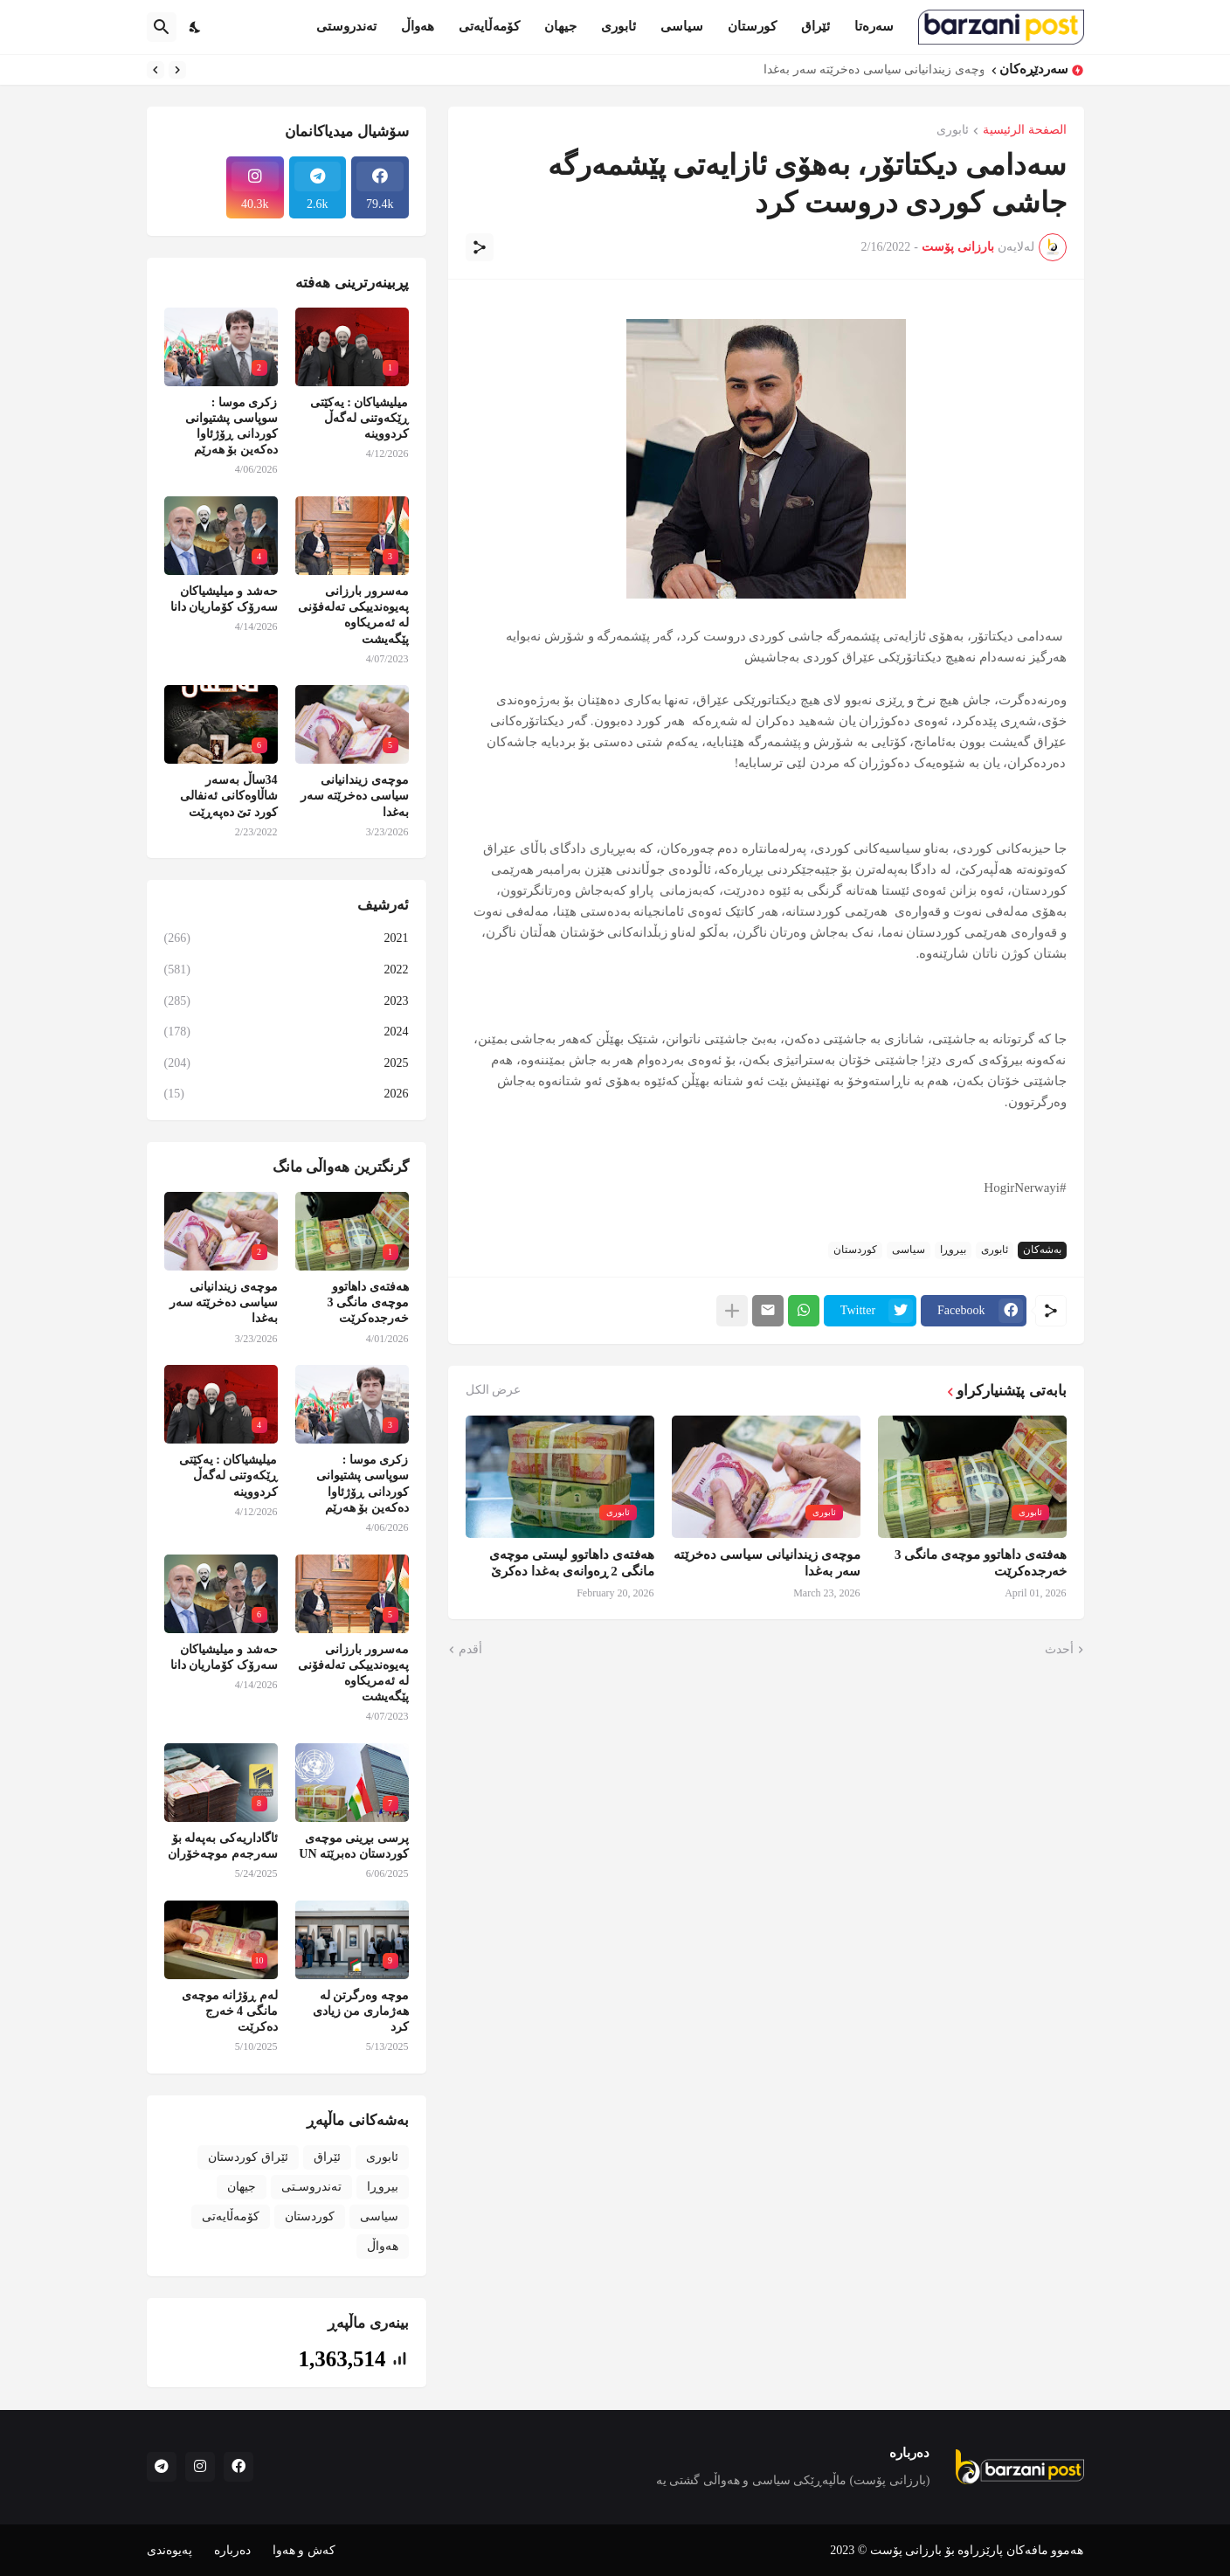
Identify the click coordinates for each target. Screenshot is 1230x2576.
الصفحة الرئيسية (1025, 130)
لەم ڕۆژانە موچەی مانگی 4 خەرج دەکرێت (230, 2011)
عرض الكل (494, 1390)
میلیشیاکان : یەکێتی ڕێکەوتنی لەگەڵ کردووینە (359, 418)
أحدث (1059, 1649)
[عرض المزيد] (732, 1310)
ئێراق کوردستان (248, 2157)
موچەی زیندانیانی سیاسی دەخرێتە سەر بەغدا (869, 69)
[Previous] (177, 70)
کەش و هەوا (304, 2550)
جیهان (560, 26)
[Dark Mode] (196, 27)
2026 (286, 1094)
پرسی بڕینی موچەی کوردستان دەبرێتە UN (353, 1846)
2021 (286, 938)
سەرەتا (874, 26)
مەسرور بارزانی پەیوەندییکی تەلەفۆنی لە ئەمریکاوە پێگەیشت (353, 615)
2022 (286, 970)
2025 (286, 1063)
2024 (286, 1032)
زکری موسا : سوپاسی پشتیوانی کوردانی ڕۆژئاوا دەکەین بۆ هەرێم (231, 426)
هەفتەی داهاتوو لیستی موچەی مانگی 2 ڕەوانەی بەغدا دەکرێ (571, 1563)
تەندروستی (346, 26)
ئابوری (618, 26)
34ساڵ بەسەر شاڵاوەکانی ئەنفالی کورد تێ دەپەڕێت (229, 795)
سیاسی (681, 26)
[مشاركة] (480, 247)
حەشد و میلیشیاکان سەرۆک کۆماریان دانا (224, 599)
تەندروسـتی (311, 2186)
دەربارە (232, 2550)
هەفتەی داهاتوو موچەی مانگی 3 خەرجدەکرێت (981, 1563)
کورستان (752, 26)
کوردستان (855, 1249)
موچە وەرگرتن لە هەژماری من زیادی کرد (361, 2011)
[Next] (155, 70)
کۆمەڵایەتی (489, 26)
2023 (286, 1001)
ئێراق (815, 26)
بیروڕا (953, 1249)
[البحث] (161, 27)
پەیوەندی (169, 2550)
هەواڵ (417, 26)
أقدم (470, 1649)
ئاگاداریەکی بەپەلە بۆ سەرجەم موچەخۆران (223, 1846)
